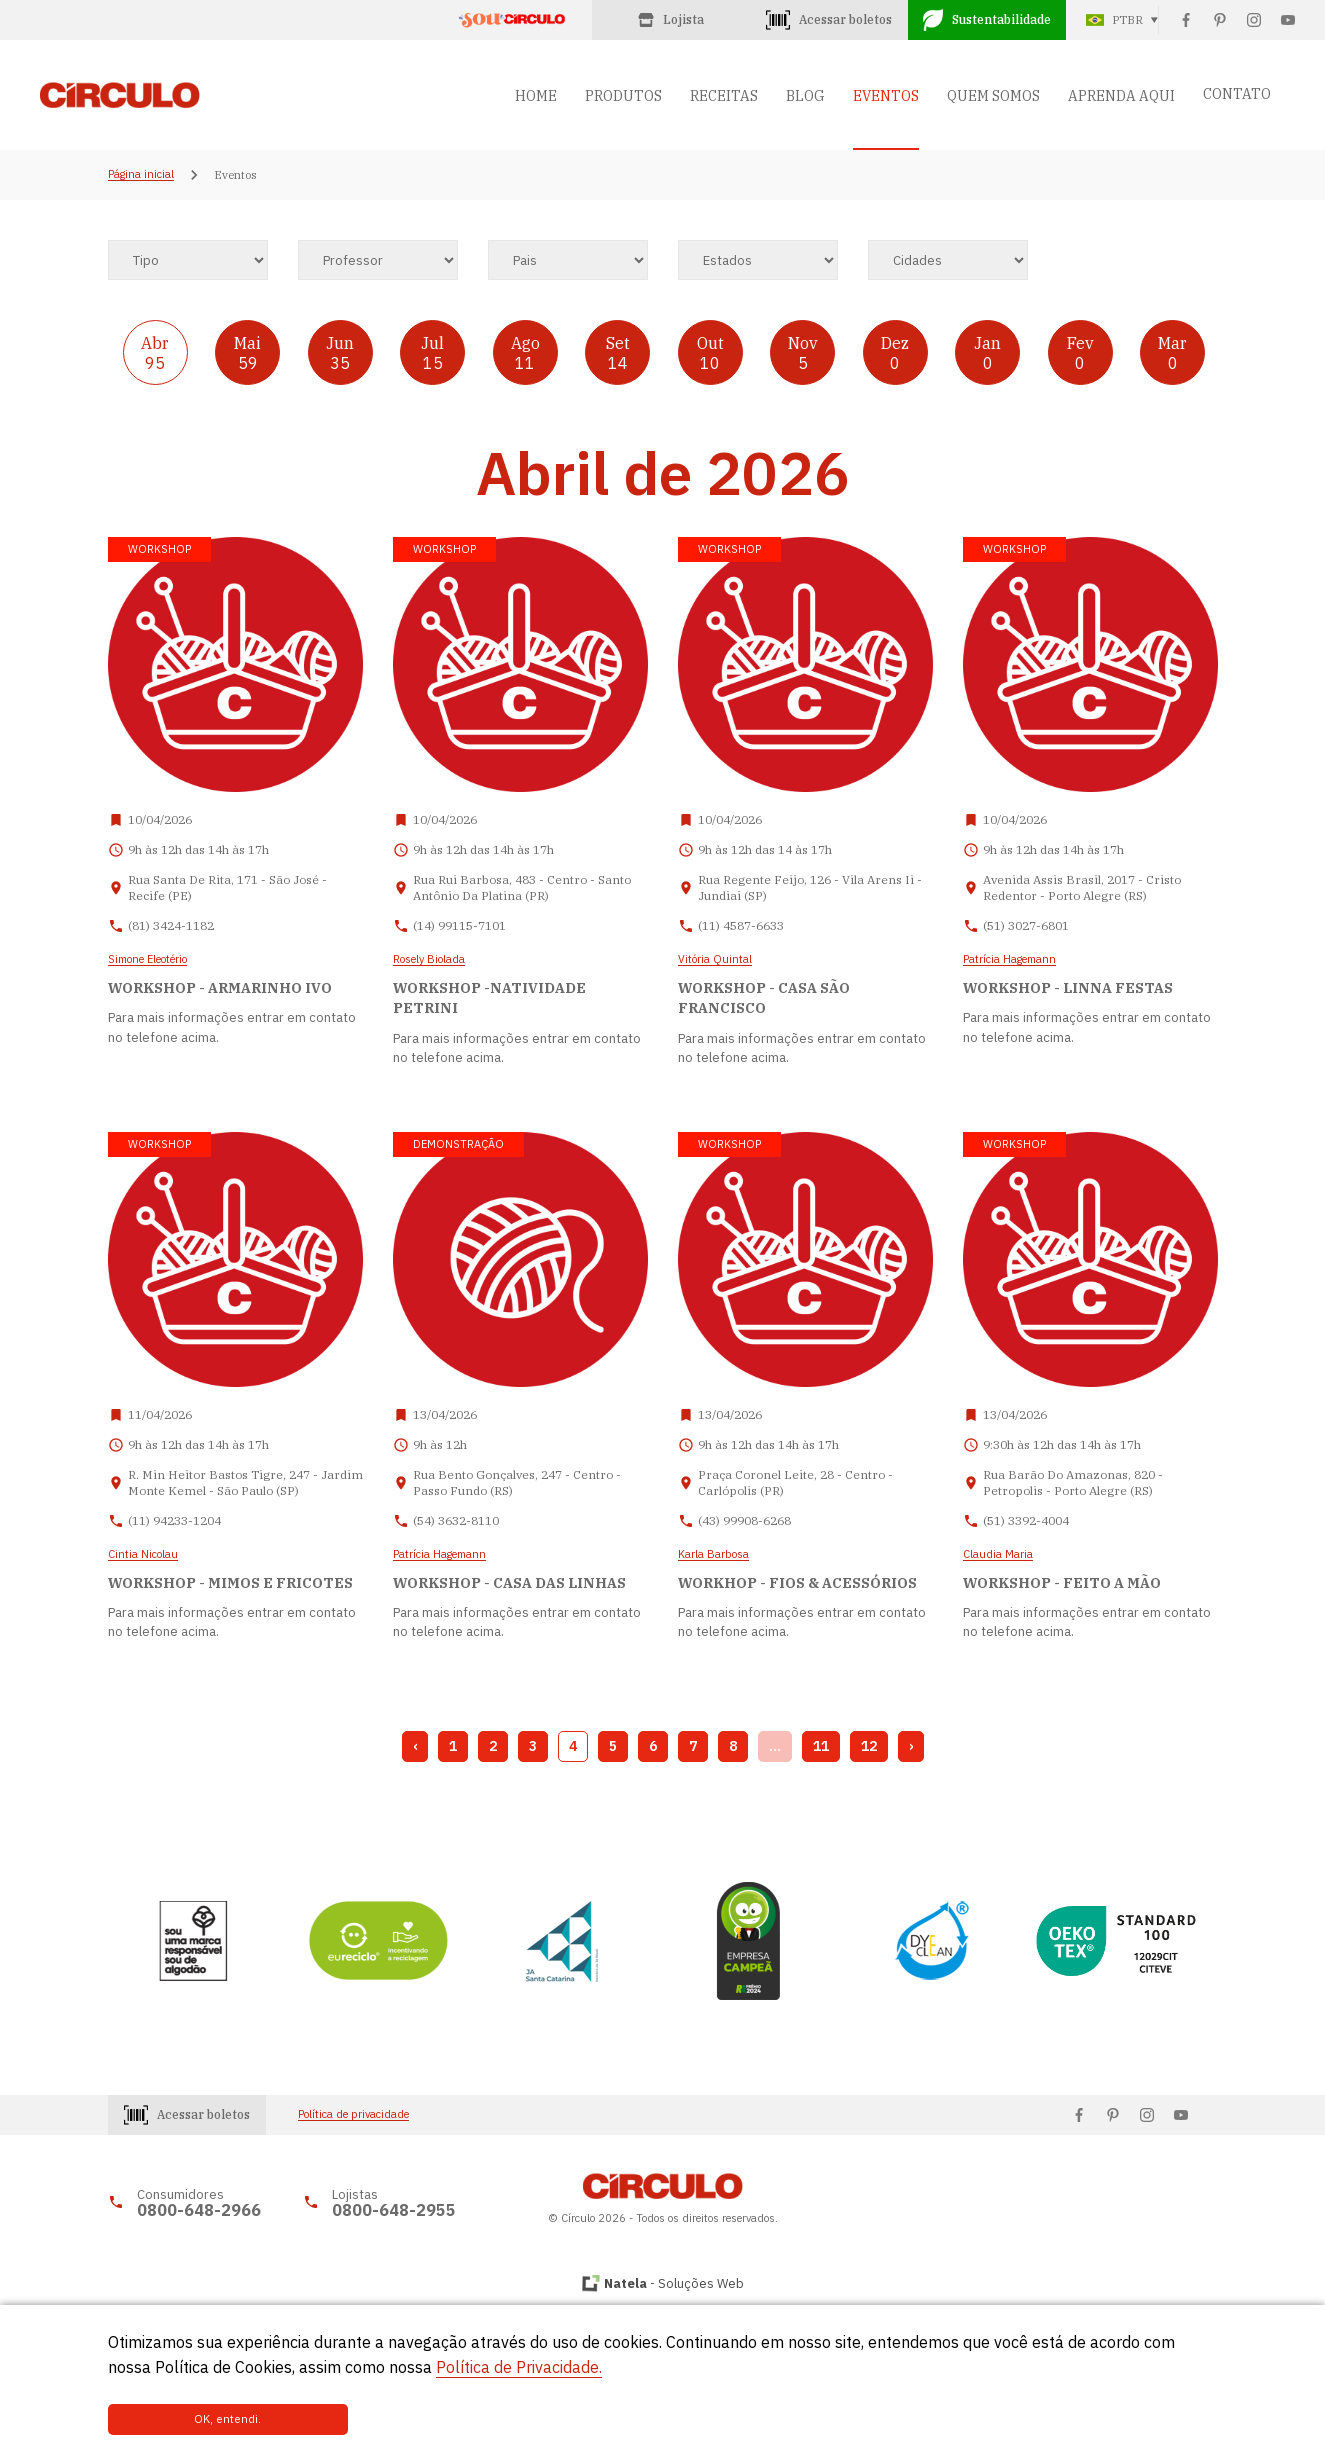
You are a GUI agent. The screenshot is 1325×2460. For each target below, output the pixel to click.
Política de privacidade (353, 2114)
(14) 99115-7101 (459, 925)
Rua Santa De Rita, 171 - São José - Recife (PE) (227, 887)
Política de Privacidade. (519, 2367)
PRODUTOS (623, 96)
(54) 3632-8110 (456, 1520)
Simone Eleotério (147, 960)
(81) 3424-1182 (171, 925)
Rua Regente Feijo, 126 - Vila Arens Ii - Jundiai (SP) (810, 887)
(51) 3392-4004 (1026, 1520)
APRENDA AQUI (1121, 96)
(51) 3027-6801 (1026, 925)
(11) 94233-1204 (174, 1520)
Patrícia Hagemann (1009, 960)
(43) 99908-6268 (744, 1520)
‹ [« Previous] (415, 1746)
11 (821, 1746)
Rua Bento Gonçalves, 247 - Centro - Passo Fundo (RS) (517, 1482)
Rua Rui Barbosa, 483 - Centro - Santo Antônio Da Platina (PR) (522, 887)
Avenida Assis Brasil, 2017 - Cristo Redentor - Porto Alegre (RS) (1082, 887)
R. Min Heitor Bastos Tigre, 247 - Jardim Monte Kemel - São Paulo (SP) (245, 1482)
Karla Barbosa (713, 1555)
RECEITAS (724, 96)
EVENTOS (886, 96)
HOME (536, 96)
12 (869, 1746)
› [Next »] (911, 1746)
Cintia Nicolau (143, 1555)
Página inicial (141, 175)
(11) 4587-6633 (741, 925)
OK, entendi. (174, 2420)
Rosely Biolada (429, 960)
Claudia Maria (998, 1555)
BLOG (805, 96)
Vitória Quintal (715, 960)
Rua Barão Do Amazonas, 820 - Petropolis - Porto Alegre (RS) (1073, 1482)
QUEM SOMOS (993, 96)
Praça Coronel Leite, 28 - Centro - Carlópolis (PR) (795, 1482)
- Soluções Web (674, 2283)
